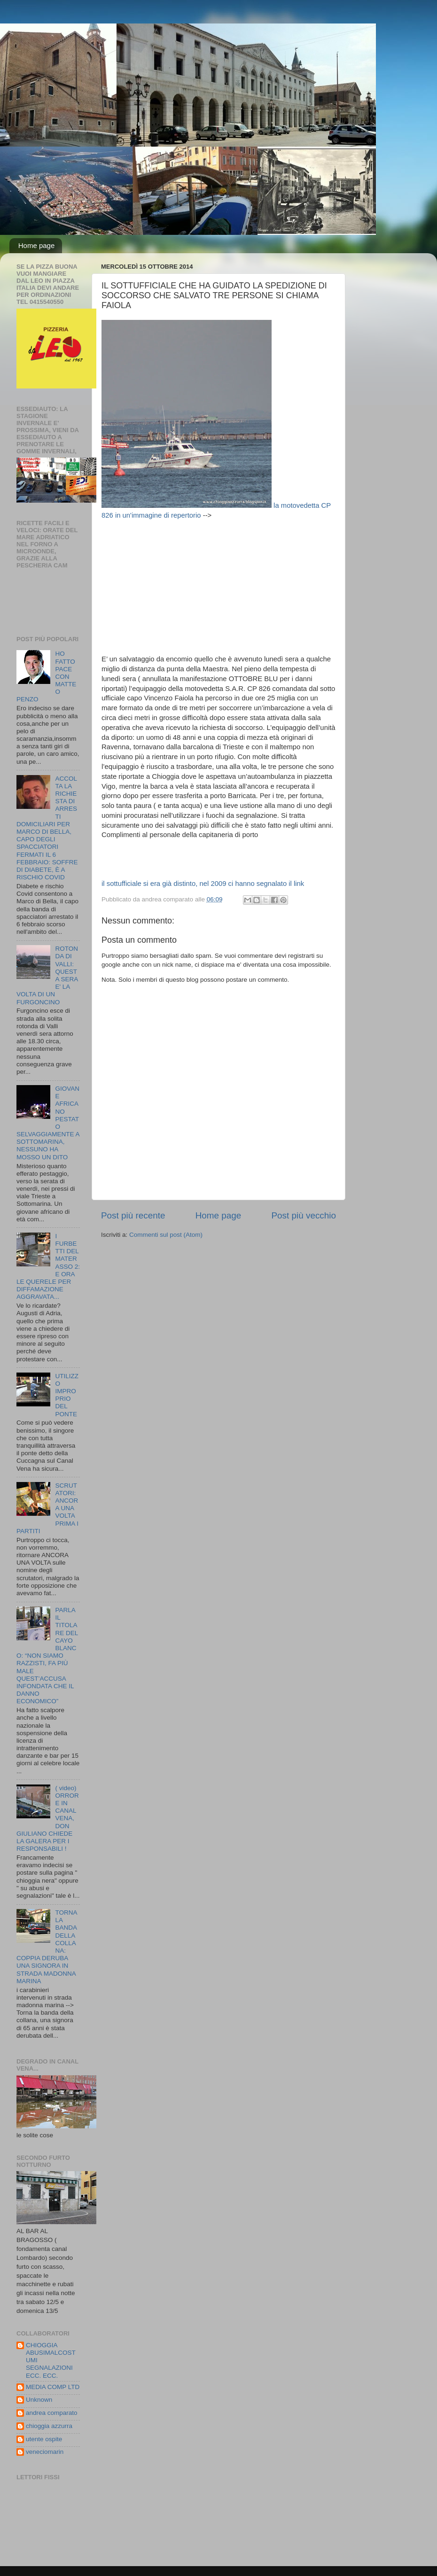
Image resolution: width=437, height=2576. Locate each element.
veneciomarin (44, 2451)
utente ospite (44, 2439)
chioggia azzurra (49, 2425)
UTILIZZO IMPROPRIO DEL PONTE (66, 1395)
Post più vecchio (303, 1215)
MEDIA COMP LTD (52, 2386)
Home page (36, 245)
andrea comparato (52, 2412)
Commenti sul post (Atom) (166, 1234)
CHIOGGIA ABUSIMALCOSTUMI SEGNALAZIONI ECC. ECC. (51, 2360)
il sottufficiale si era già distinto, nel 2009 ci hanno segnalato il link (202, 883)
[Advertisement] (225, 586)
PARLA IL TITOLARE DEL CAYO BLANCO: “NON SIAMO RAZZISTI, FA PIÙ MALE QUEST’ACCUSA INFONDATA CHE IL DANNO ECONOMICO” (47, 1655)
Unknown (39, 2399)
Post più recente (133, 1215)
